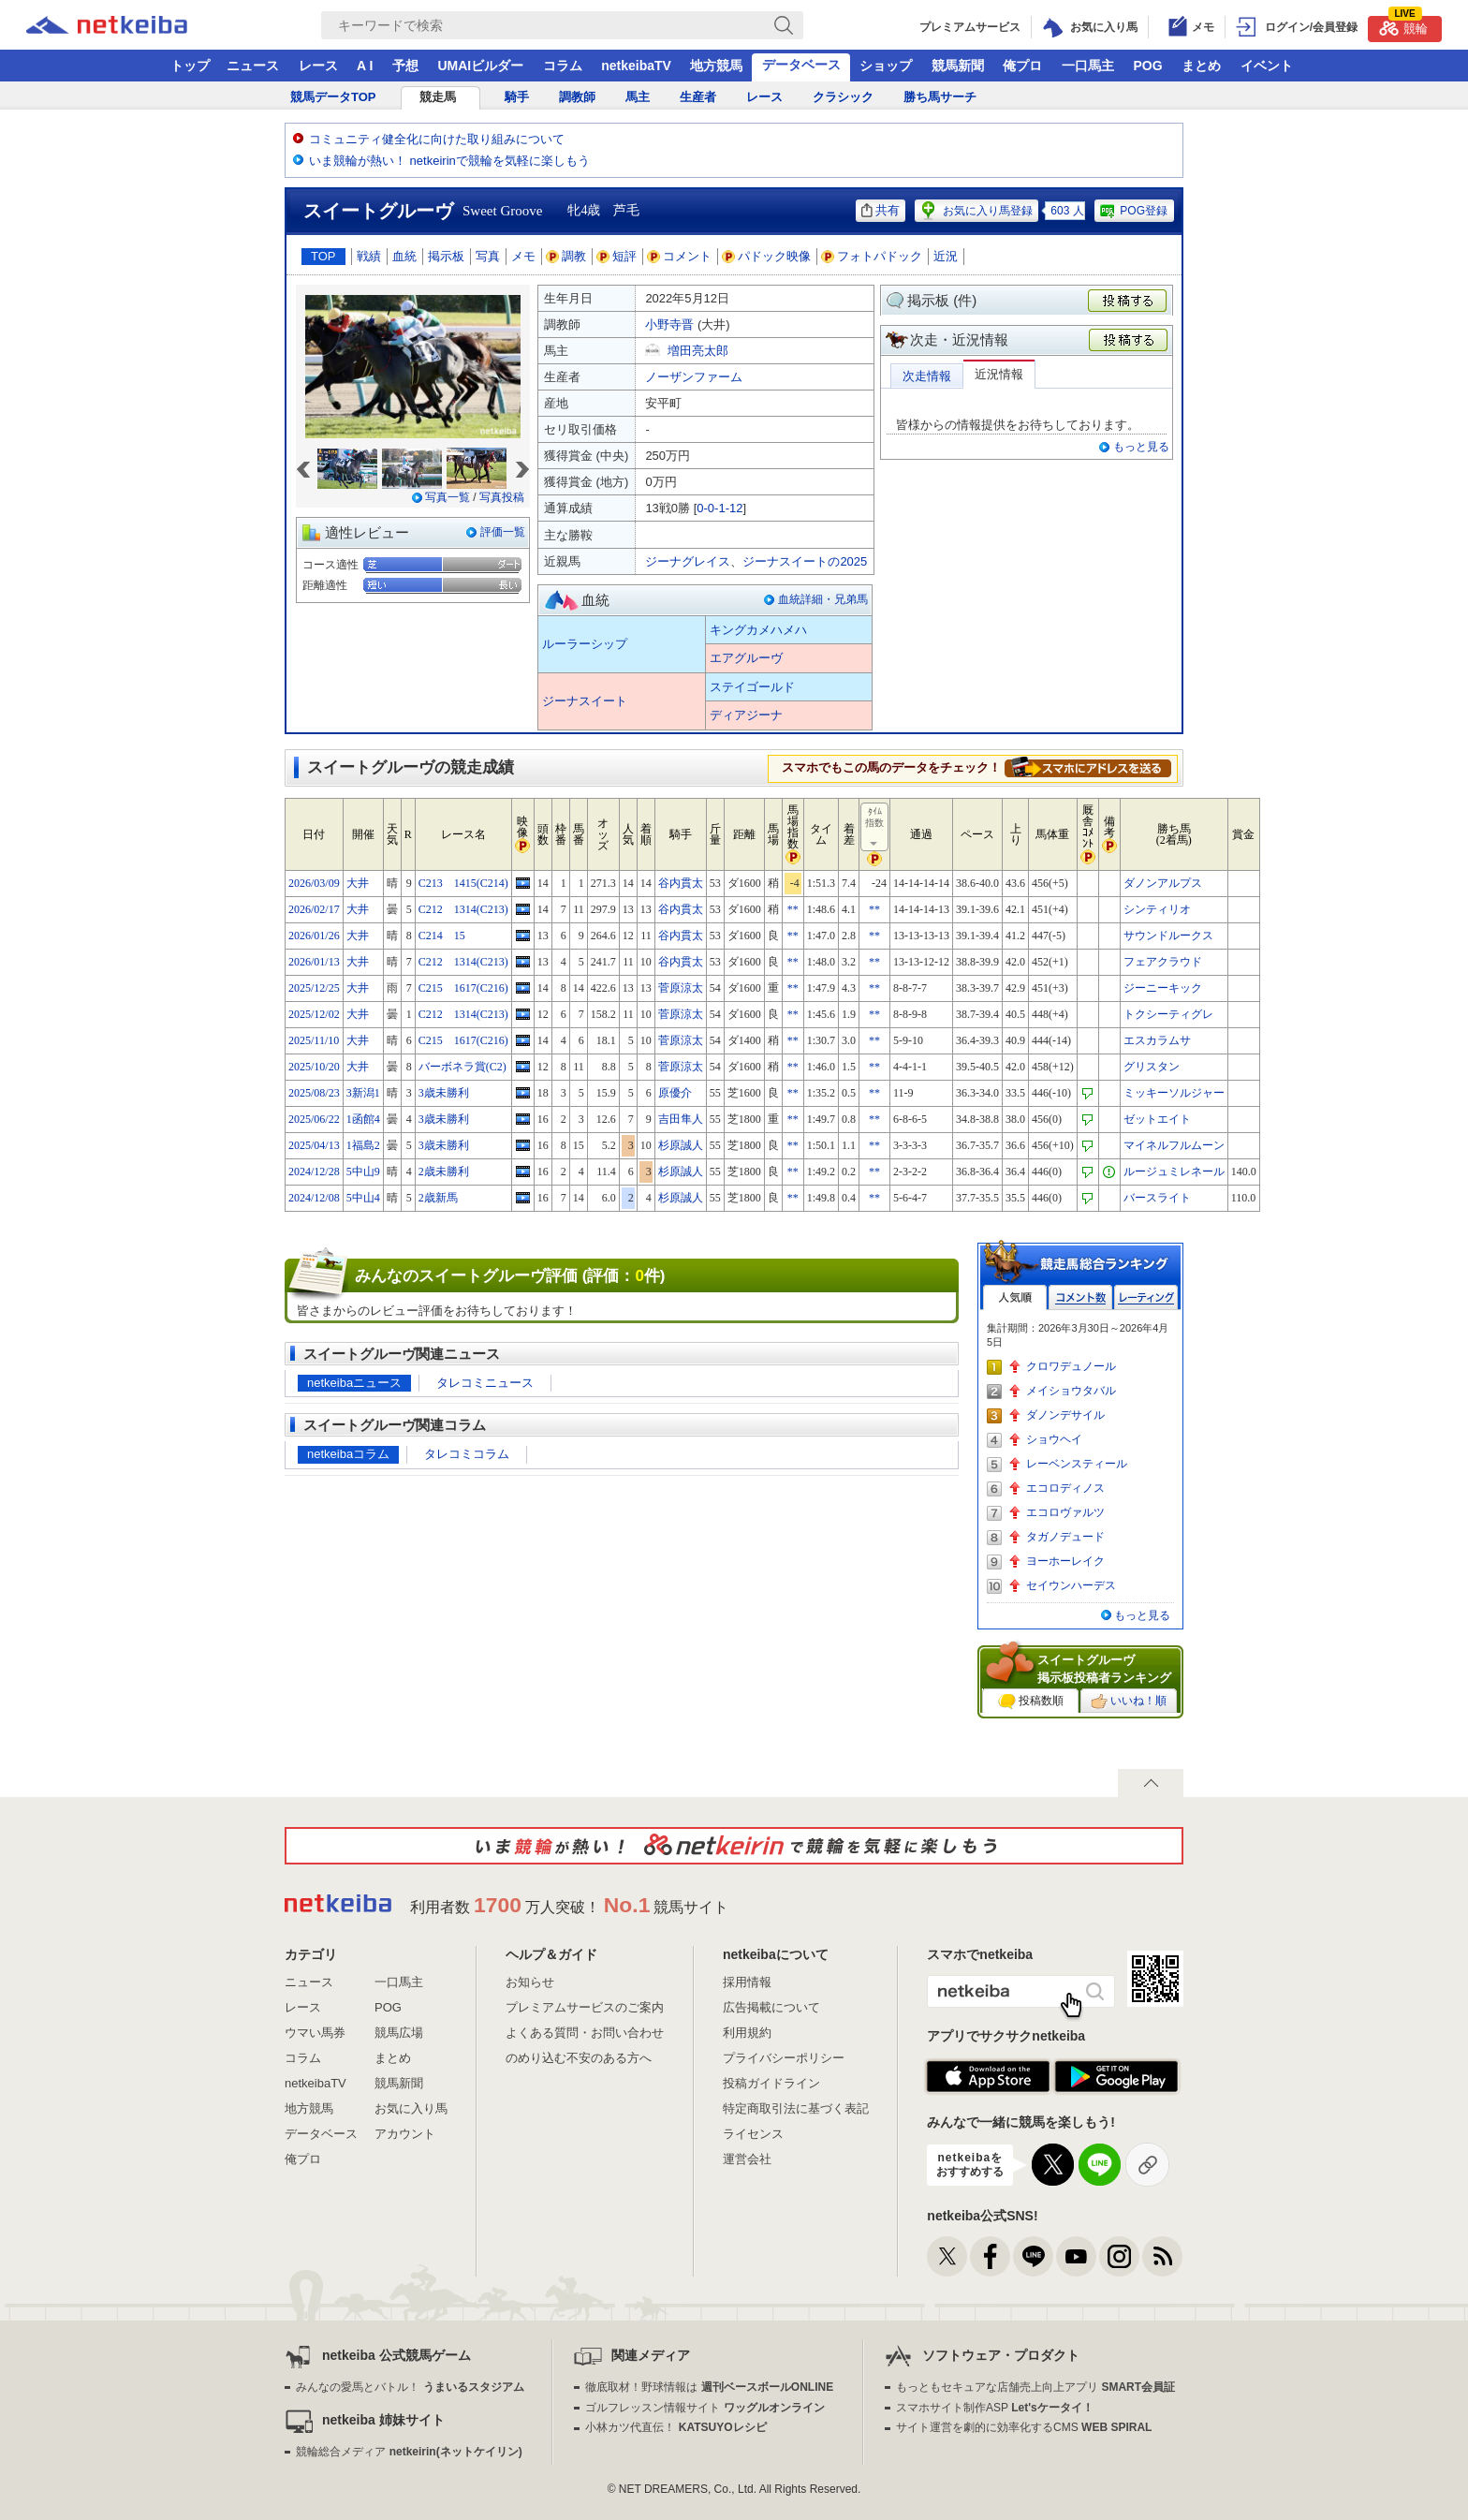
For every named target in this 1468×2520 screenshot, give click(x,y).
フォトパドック (872, 256)
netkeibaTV (636, 65)
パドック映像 (767, 256)
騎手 (517, 97)
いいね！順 (1129, 1701)
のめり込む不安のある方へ (579, 2058)
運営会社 (747, 2159)
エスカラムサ (1157, 1040)
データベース (801, 64)
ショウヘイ (1054, 1439)
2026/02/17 (314, 909)
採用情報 (747, 1982)
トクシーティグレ (1168, 1014)
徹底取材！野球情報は (709, 2387)
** (793, 909)
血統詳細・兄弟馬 (823, 599)
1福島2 (363, 1145)
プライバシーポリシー (783, 2058)
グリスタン (1151, 1066)
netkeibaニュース (354, 1383)
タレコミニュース (485, 1383)
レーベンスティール (1076, 1463)
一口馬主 (1088, 65)
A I (365, 65)
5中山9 (363, 1171)
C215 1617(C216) (463, 988)
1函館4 (363, 1119)
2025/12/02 (314, 1014)
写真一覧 (447, 497)
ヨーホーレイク (1065, 1561)
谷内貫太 (680, 883)
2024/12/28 (314, 1171)
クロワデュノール (1071, 1366)
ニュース (253, 65)
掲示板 (446, 256)
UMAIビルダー (480, 65)
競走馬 (437, 97)
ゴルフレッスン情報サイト (704, 2407)
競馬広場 (398, 2033)
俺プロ (1022, 65)
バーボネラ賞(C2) (462, 1066)
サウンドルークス (1168, 935)
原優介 (675, 1092)
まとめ (1201, 65)
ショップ (885, 65)
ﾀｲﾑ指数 (875, 827)
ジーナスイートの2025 (804, 561)
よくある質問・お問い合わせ (585, 2033)
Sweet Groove (502, 210)
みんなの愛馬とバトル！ (409, 2387)
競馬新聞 (958, 65)
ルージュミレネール (1174, 1171)
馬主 (637, 97)
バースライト (1157, 1197)
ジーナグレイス (687, 561)
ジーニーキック (1162, 988)
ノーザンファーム (693, 377)
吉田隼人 (680, 1119)
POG (1147, 65)
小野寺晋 (669, 324)
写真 (488, 256)
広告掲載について (771, 2007)
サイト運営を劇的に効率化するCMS (1024, 2427)
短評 (617, 256)
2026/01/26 (314, 935)
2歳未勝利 (443, 1171)
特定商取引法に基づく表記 (796, 2108)
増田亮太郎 (698, 351)
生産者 (698, 97)
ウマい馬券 (315, 2033)
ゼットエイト (1157, 1119)
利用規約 (747, 2033)
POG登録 (1132, 210)
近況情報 (999, 374)
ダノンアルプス (1162, 883)
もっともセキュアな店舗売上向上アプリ (1035, 2387)
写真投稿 (501, 497)
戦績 (369, 256)
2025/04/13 (314, 1145)
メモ (523, 256)
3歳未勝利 (443, 1092)
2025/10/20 (314, 1066)
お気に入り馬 (411, 2108)
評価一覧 (502, 531)
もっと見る (1141, 446)
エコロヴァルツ (1065, 1512)
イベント (1266, 65)
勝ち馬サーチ (939, 97)
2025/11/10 (313, 1040)
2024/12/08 (314, 1197)
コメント (680, 256)
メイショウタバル (1071, 1390)
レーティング (1146, 1297)
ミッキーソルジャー (1174, 1092)
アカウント (404, 2134)
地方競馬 (716, 65)
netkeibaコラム (348, 1454)
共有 (880, 210)
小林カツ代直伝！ (675, 2427)
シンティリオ (1157, 909)
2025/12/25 (314, 988)
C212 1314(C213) (463, 909)
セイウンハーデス (1071, 1585)
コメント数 (1080, 1297)
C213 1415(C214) (463, 883)
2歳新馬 (438, 1197)
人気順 (1015, 1297)
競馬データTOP (333, 97)
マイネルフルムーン (1174, 1145)
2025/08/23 (314, 1092)
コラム (562, 65)
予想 (405, 65)
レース (318, 65)
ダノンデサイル (1065, 1415)
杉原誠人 (680, 1145)
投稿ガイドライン (771, 2083)
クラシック (843, 97)
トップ (190, 65)
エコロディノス (1065, 1488)
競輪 (1403, 26)
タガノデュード (1065, 1536)
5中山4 (363, 1197)
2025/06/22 (314, 1119)
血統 (404, 256)
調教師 (577, 97)
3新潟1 (363, 1092)
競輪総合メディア (408, 2451)
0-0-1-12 (719, 508)
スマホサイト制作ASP (995, 2407)
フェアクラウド (1162, 961)
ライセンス (753, 2134)
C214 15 (441, 935)
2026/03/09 (314, 883)
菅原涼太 (680, 988)
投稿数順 (1031, 1701)
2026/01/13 (314, 961)
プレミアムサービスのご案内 (585, 2007)
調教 (566, 256)
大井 (357, 883)
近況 (945, 256)
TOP (323, 256)
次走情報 (927, 376)
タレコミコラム (466, 1454)
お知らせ (530, 1982)
